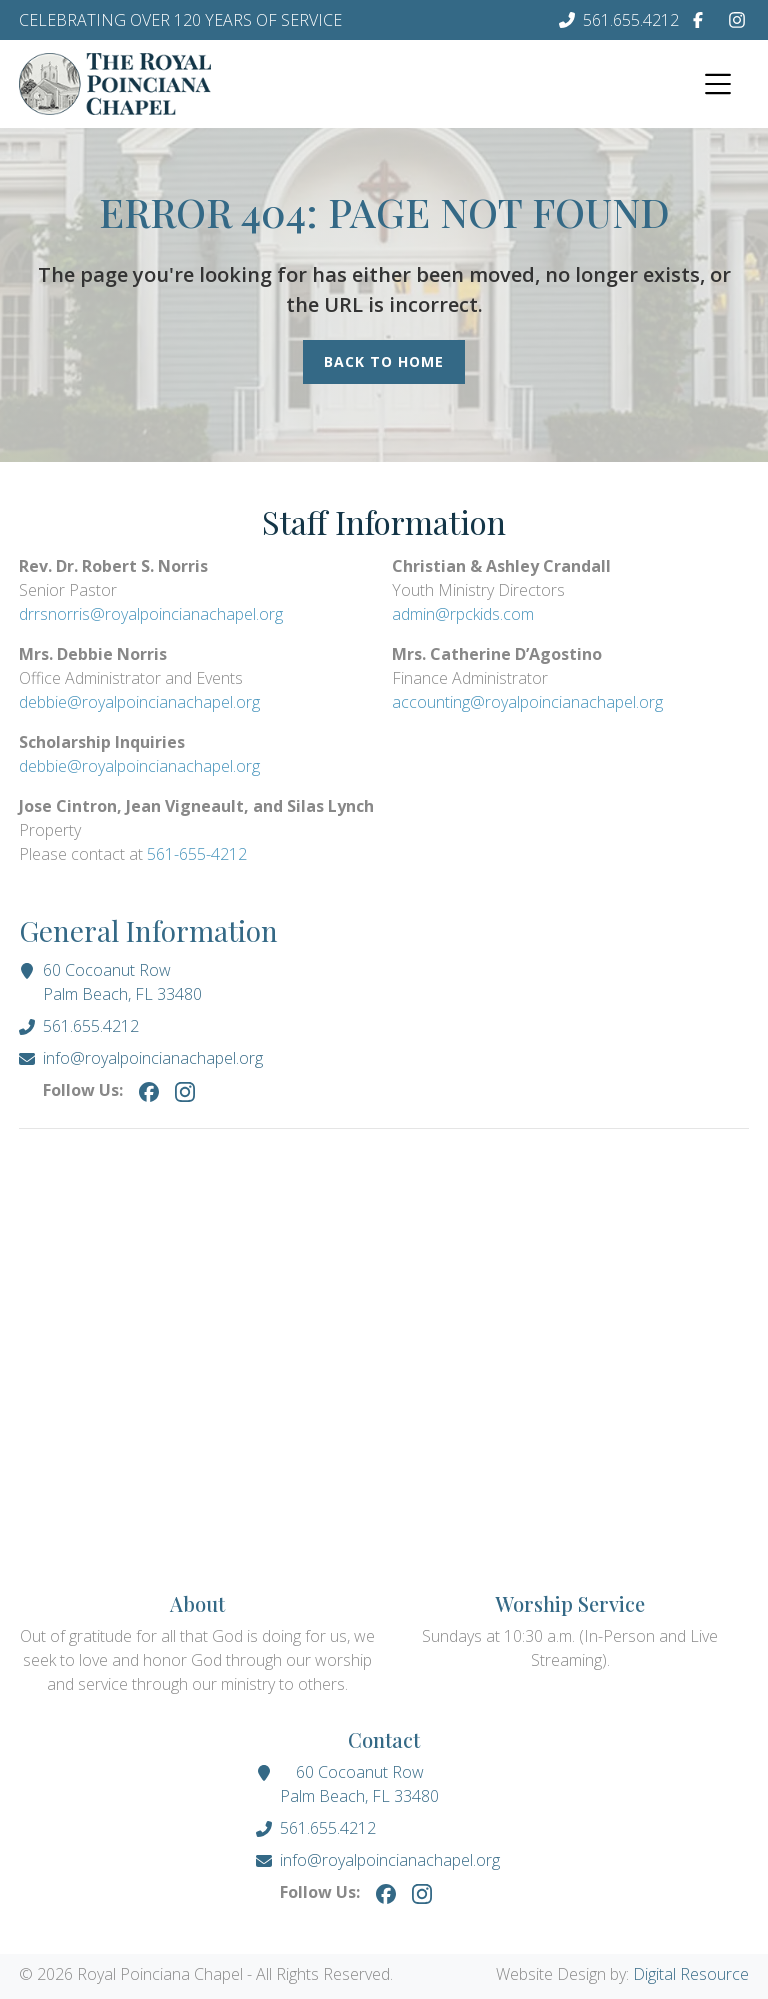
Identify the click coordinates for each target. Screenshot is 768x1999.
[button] (715, 84)
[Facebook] (698, 20)
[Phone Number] (619, 20)
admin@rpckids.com (463, 614)
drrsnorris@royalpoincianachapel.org (151, 614)
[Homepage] (115, 84)
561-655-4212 (197, 854)
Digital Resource (691, 1974)
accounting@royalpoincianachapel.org (527, 702)
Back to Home (384, 361)
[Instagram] (737, 20)
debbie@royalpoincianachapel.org (139, 702)
